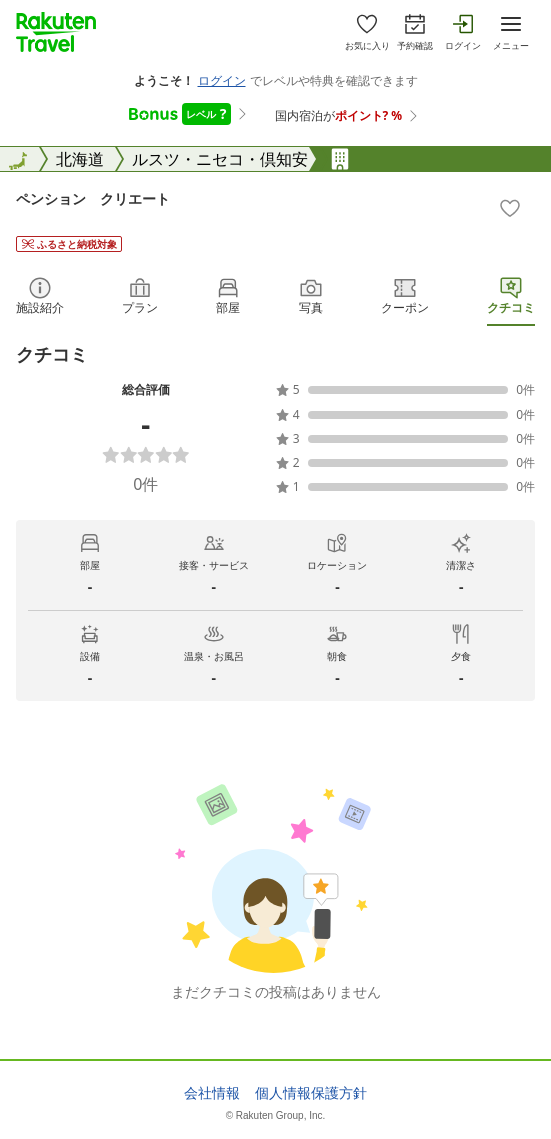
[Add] (510, 208)
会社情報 (212, 1093)
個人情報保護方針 (311, 1093)
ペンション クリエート (93, 198)
